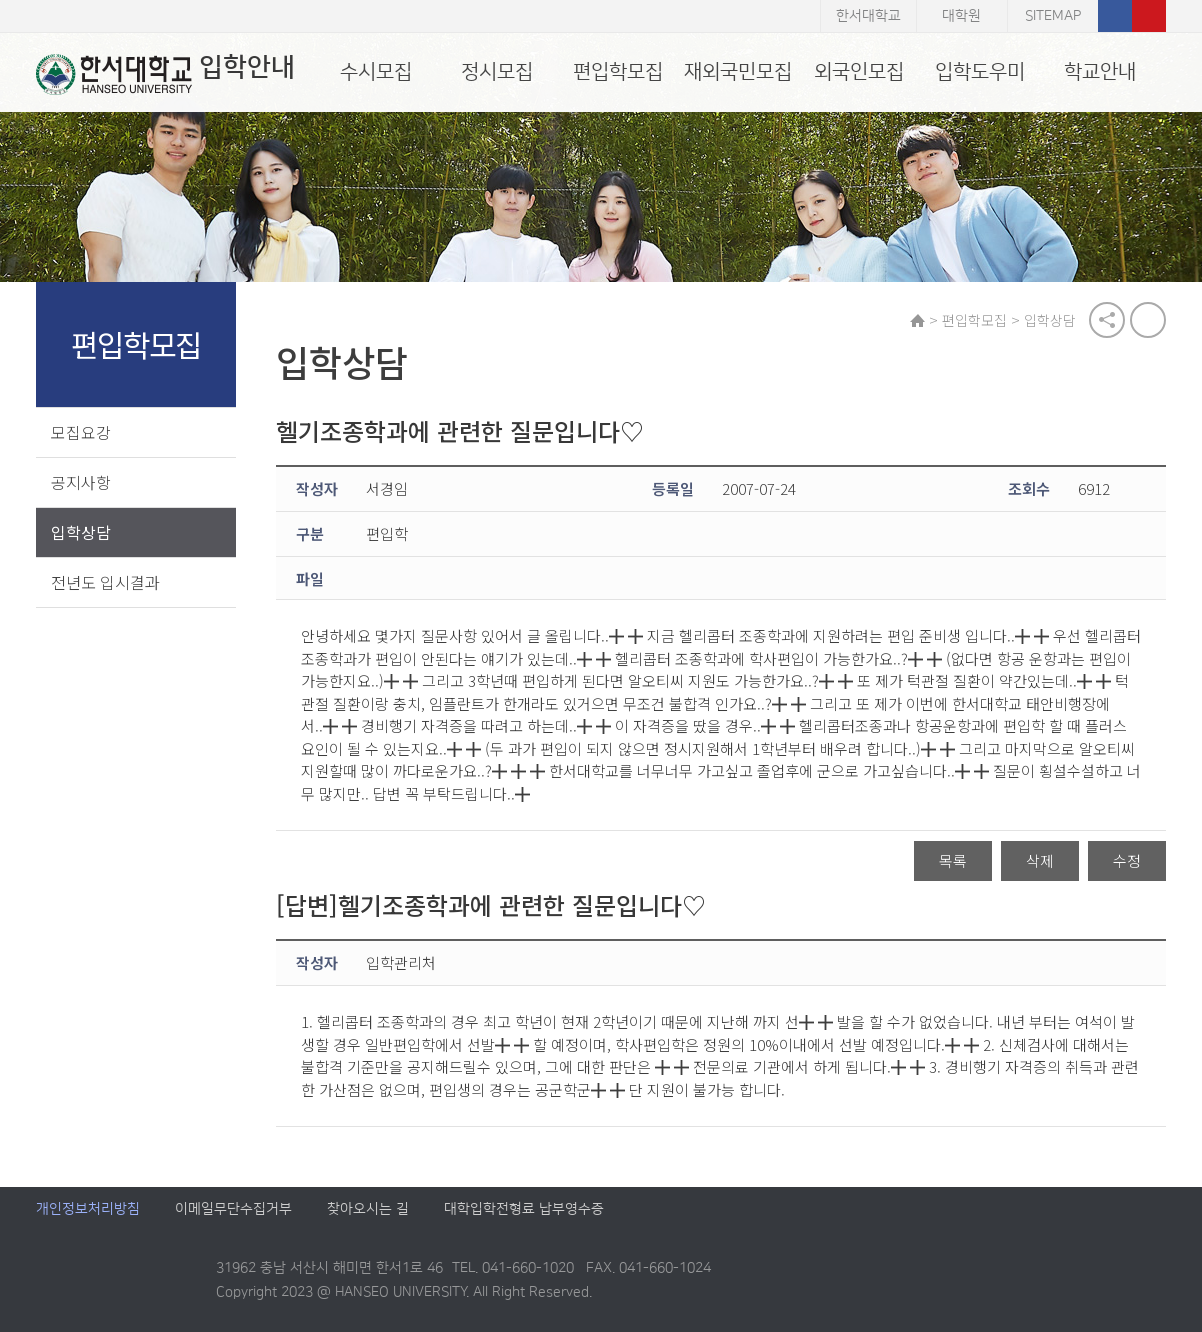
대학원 (961, 16)
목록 (953, 861)
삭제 (1040, 861)
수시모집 (376, 72)
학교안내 (1100, 72)
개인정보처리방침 (88, 1210)
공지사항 (81, 482)
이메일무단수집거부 (233, 1210)
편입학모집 (618, 72)
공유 (1107, 320)
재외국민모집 (738, 72)
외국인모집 (859, 72)
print (1148, 320)
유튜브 (1149, 16)
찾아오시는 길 (368, 1210)
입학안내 (165, 74)
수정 (1127, 861)
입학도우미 (980, 72)
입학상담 (81, 532)
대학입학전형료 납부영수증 (524, 1210)
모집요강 (81, 432)
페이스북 (1115, 16)
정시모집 (497, 72)
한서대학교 (868, 16)
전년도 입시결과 (105, 582)
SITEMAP (1053, 16)
